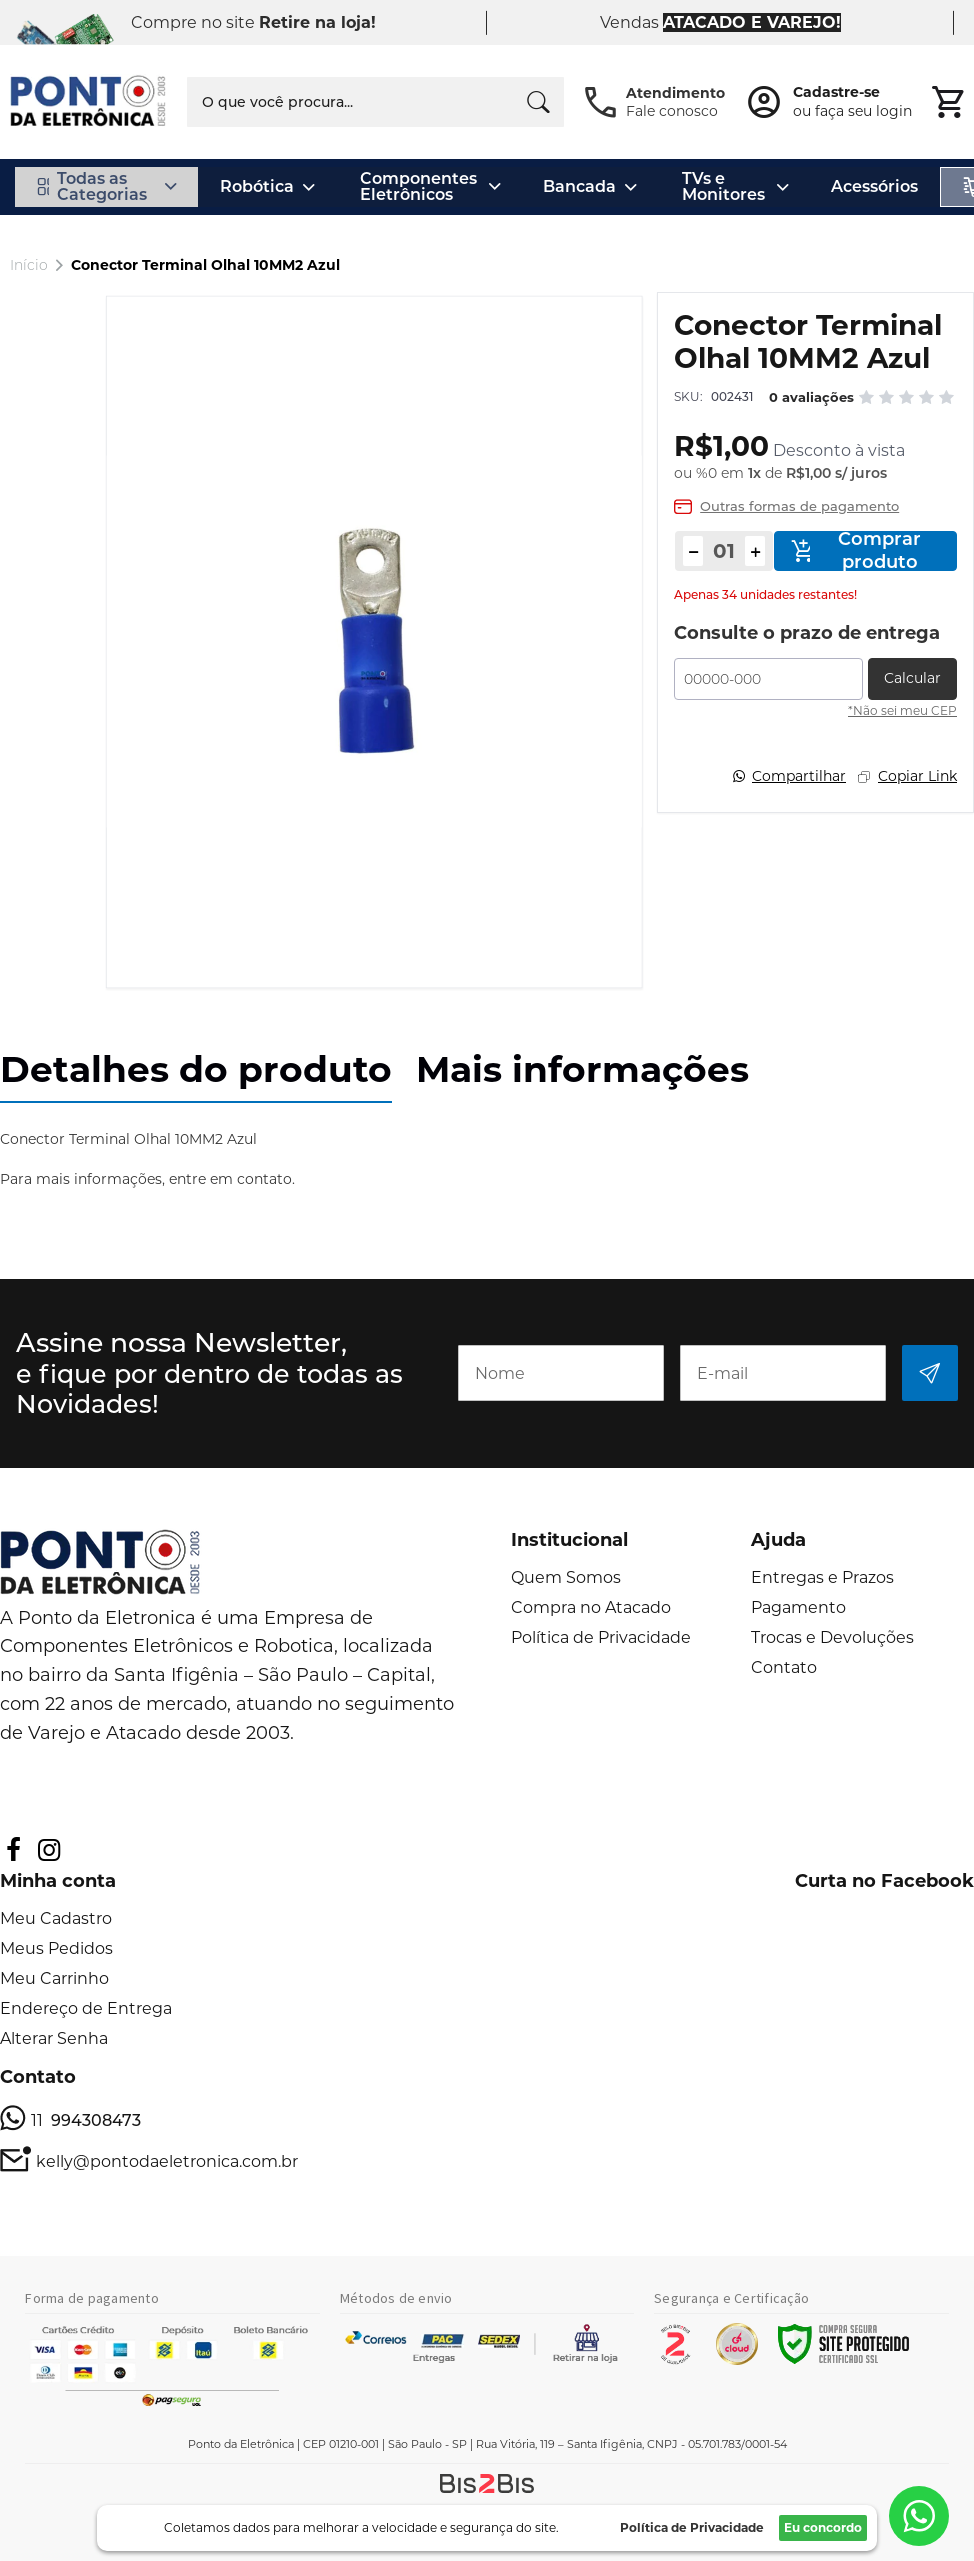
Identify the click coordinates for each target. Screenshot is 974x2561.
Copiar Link (917, 776)
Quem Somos (566, 1577)
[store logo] (88, 101)
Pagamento (798, 1607)
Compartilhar (799, 776)
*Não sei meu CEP (902, 710)
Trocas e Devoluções (832, 1637)
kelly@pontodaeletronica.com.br (167, 2161)
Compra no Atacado (591, 1607)
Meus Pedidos (56, 1948)
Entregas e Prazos (822, 1577)
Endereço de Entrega (86, 2008)
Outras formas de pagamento (799, 506)
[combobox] (376, 102)
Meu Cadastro (56, 1918)
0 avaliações (811, 397)
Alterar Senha (54, 2038)
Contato (784, 1667)
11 (86, 2120)
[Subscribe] (930, 1373)
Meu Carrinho (54, 1978)
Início (29, 265)
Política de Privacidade (601, 1637)
